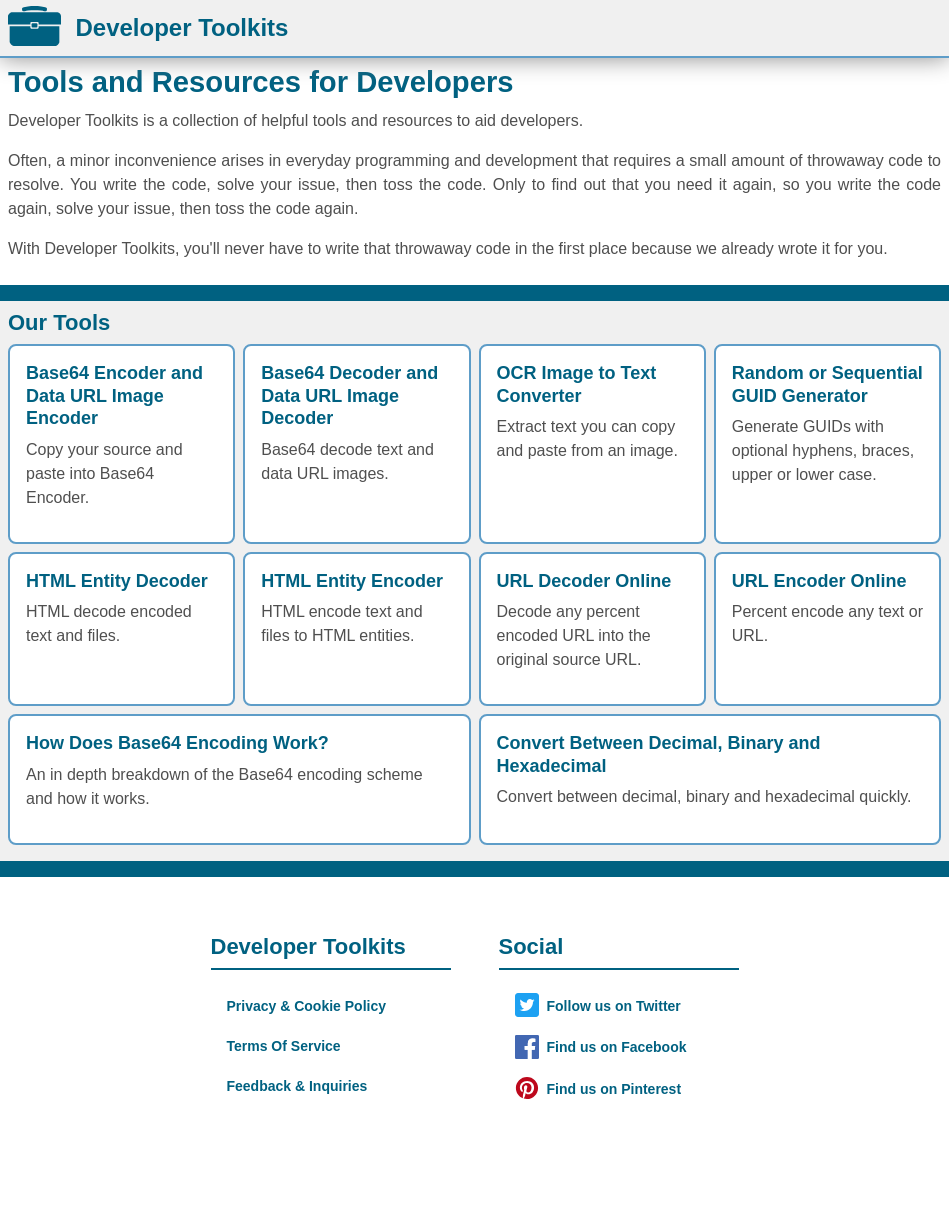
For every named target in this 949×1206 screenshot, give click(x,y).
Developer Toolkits (148, 27)
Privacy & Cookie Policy (307, 1006)
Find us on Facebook (617, 1047)
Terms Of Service (284, 1046)
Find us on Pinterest (614, 1089)
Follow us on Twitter (614, 1006)
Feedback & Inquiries (297, 1086)
